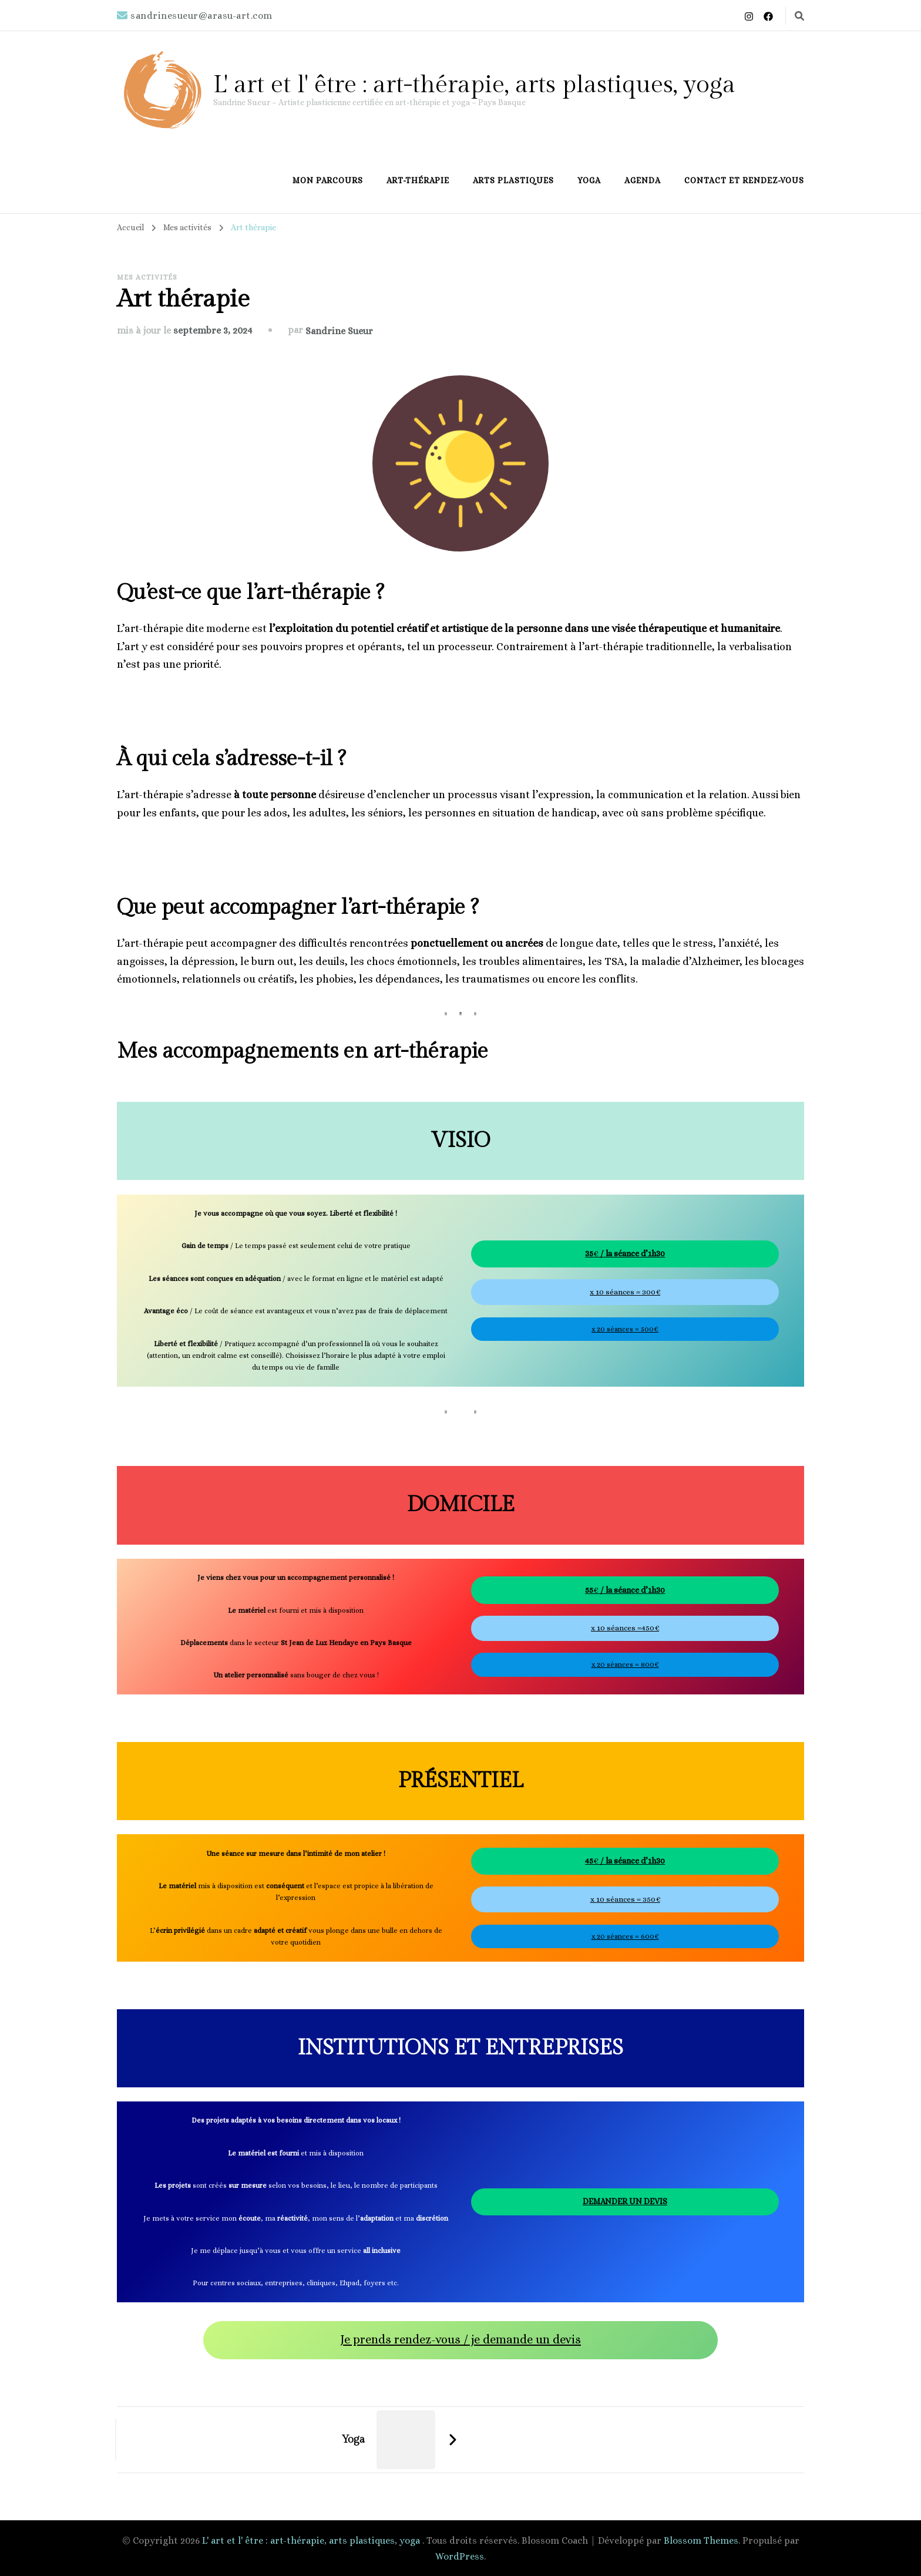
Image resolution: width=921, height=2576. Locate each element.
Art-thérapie (417, 180)
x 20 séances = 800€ (625, 1664)
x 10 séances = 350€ (625, 1899)
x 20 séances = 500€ (624, 1329)
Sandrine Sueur (339, 331)
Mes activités (147, 277)
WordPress (459, 2556)
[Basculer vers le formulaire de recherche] (799, 16)
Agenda (642, 180)
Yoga (589, 180)
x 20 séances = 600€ (625, 1936)
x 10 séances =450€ (625, 1627)
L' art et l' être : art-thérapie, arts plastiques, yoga (474, 84)
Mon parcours (328, 180)
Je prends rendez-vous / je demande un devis (460, 2339)
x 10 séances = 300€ (625, 1291)
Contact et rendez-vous (744, 180)
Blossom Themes (701, 2540)
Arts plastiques (513, 180)
